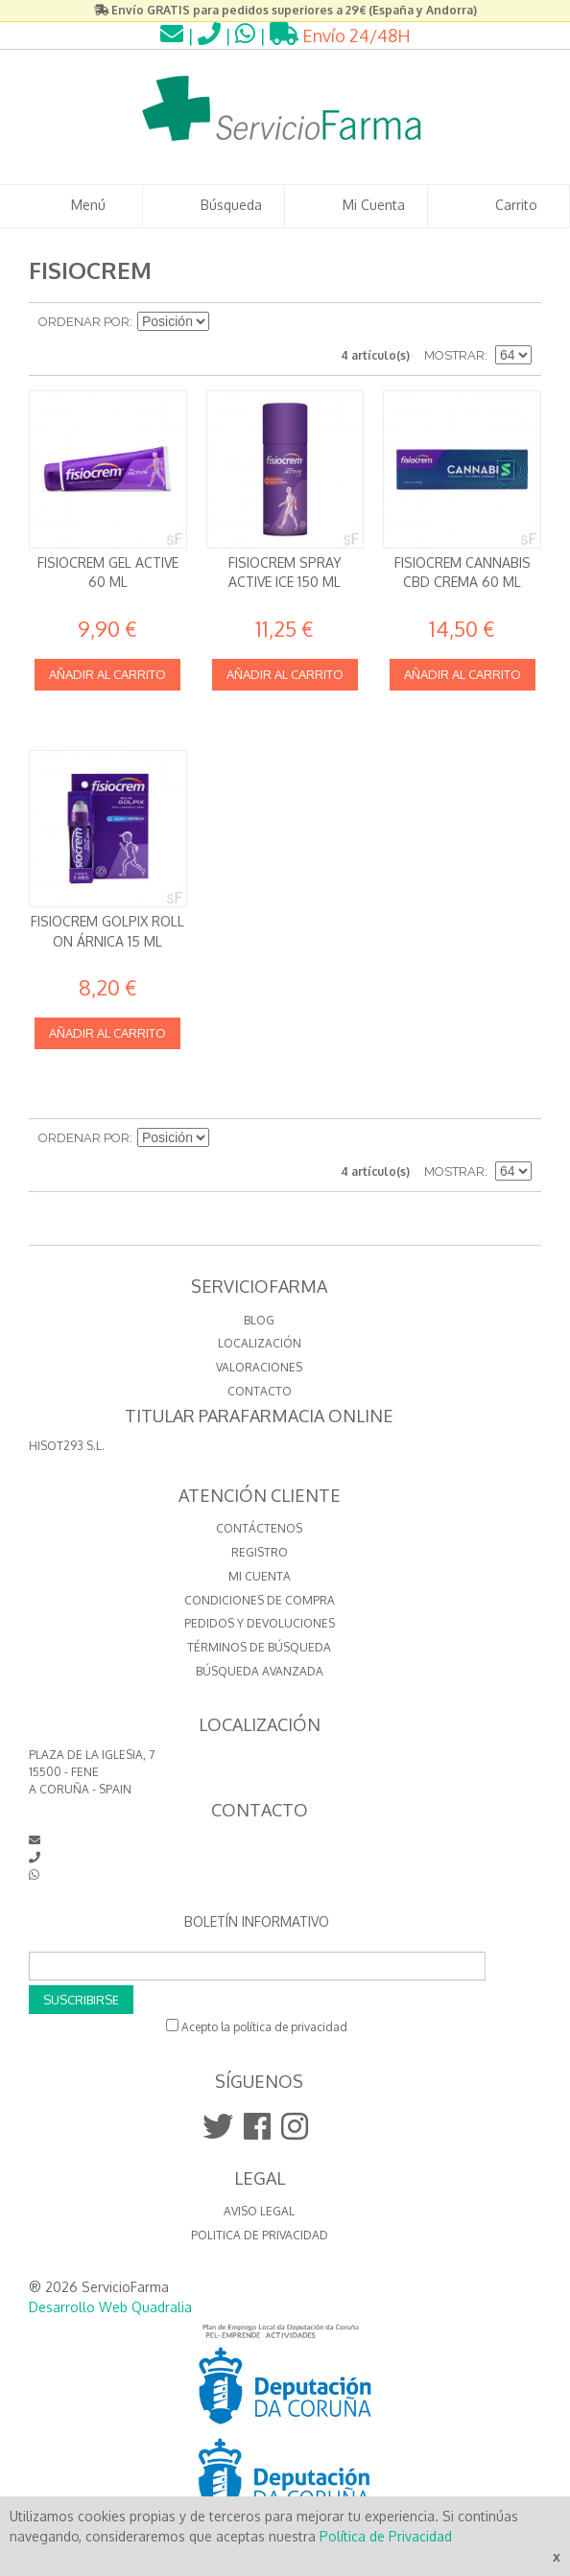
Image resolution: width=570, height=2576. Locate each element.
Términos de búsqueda (259, 1647)
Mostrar (454, 355)
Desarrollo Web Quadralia (110, 2307)
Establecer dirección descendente (226, 322)
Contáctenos (259, 1528)
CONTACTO (259, 1391)
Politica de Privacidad (259, 2235)
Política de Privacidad (386, 2536)
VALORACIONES (259, 1367)
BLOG (259, 1320)
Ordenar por (84, 322)
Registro (259, 1552)
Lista (517, 322)
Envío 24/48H (340, 35)
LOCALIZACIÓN (259, 1343)
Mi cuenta (259, 1576)
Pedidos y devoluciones (259, 1623)
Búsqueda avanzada (259, 1671)
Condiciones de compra (259, 1600)
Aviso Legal (259, 2211)
